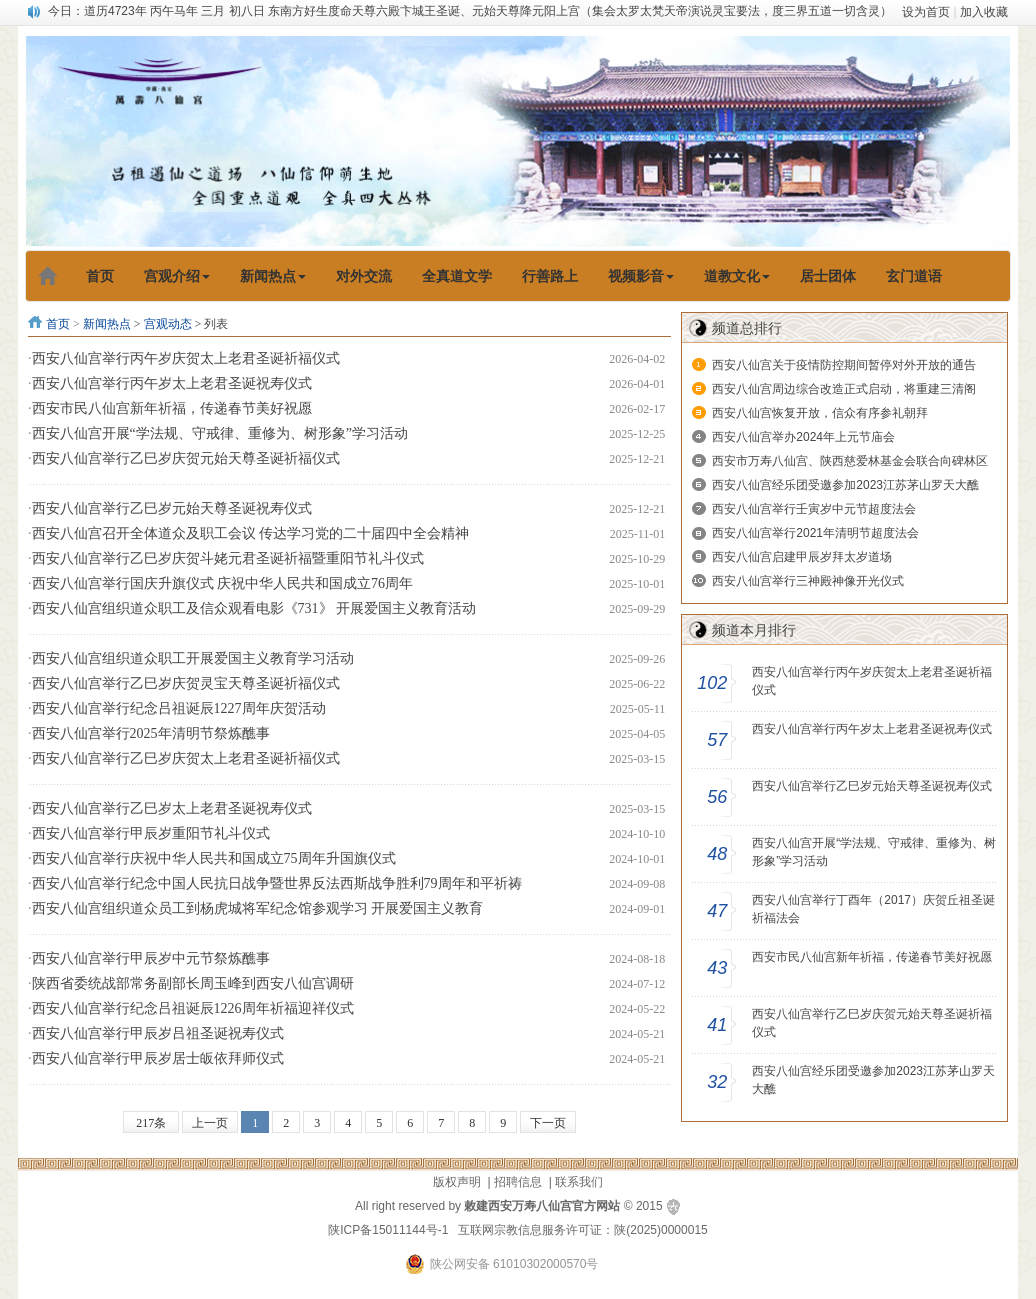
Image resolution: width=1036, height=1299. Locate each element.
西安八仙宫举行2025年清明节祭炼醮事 (151, 733)
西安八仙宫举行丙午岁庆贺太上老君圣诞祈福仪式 (186, 358)
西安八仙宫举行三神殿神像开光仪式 (808, 581)
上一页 (210, 1123)
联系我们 (579, 1182)
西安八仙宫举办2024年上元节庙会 (803, 437)
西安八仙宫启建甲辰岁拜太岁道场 (802, 557)
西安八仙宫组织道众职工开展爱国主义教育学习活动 (193, 658)
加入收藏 (984, 12)
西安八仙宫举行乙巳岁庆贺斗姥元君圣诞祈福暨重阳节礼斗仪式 (228, 558)
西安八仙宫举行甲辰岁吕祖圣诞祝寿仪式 (158, 1033)
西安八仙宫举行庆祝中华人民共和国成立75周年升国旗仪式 (214, 858)
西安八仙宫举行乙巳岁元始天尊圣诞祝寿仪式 (172, 508)
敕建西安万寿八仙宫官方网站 (542, 1206)
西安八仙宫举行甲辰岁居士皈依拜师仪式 (158, 1058)
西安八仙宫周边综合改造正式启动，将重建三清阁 (844, 389)
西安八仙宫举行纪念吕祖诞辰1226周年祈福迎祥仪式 (193, 1008)
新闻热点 (107, 324)
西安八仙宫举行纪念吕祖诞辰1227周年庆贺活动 (179, 708)
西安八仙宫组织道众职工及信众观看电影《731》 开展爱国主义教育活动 (254, 608)
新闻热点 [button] (273, 276)
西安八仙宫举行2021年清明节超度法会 (815, 533)
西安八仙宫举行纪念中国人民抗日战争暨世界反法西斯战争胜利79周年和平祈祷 (277, 883)
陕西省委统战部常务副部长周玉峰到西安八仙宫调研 (193, 983)
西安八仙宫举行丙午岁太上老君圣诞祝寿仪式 (172, 383)
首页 (58, 324)
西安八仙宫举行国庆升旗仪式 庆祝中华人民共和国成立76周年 (223, 583)
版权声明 (457, 1182)
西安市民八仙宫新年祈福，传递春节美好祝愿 (172, 408)
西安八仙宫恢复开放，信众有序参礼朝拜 (820, 413)
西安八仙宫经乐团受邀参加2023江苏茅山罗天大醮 (845, 485)
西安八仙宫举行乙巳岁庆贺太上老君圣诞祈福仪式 (186, 758)
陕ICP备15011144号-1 (388, 1230)
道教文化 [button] (737, 276)
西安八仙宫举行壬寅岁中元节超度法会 (814, 509)
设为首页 (926, 12)
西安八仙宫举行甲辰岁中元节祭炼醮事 (151, 958)
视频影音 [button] (641, 276)
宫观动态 (168, 324)
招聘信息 (518, 1182)
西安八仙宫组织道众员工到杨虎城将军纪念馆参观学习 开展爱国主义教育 (258, 908)
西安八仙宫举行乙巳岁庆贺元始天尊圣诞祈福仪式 (186, 458)
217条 (151, 1123)
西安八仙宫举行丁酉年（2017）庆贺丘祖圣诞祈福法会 (873, 909)
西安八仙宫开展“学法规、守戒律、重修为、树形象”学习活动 (220, 433)
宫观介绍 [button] (177, 276)
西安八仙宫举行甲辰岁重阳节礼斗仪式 (151, 833)
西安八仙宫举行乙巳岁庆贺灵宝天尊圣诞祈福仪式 (186, 683)
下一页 (548, 1123)
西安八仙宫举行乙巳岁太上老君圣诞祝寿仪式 (172, 808)
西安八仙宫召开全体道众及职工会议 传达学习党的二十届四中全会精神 (251, 533)
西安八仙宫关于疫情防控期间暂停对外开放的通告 (844, 365)
